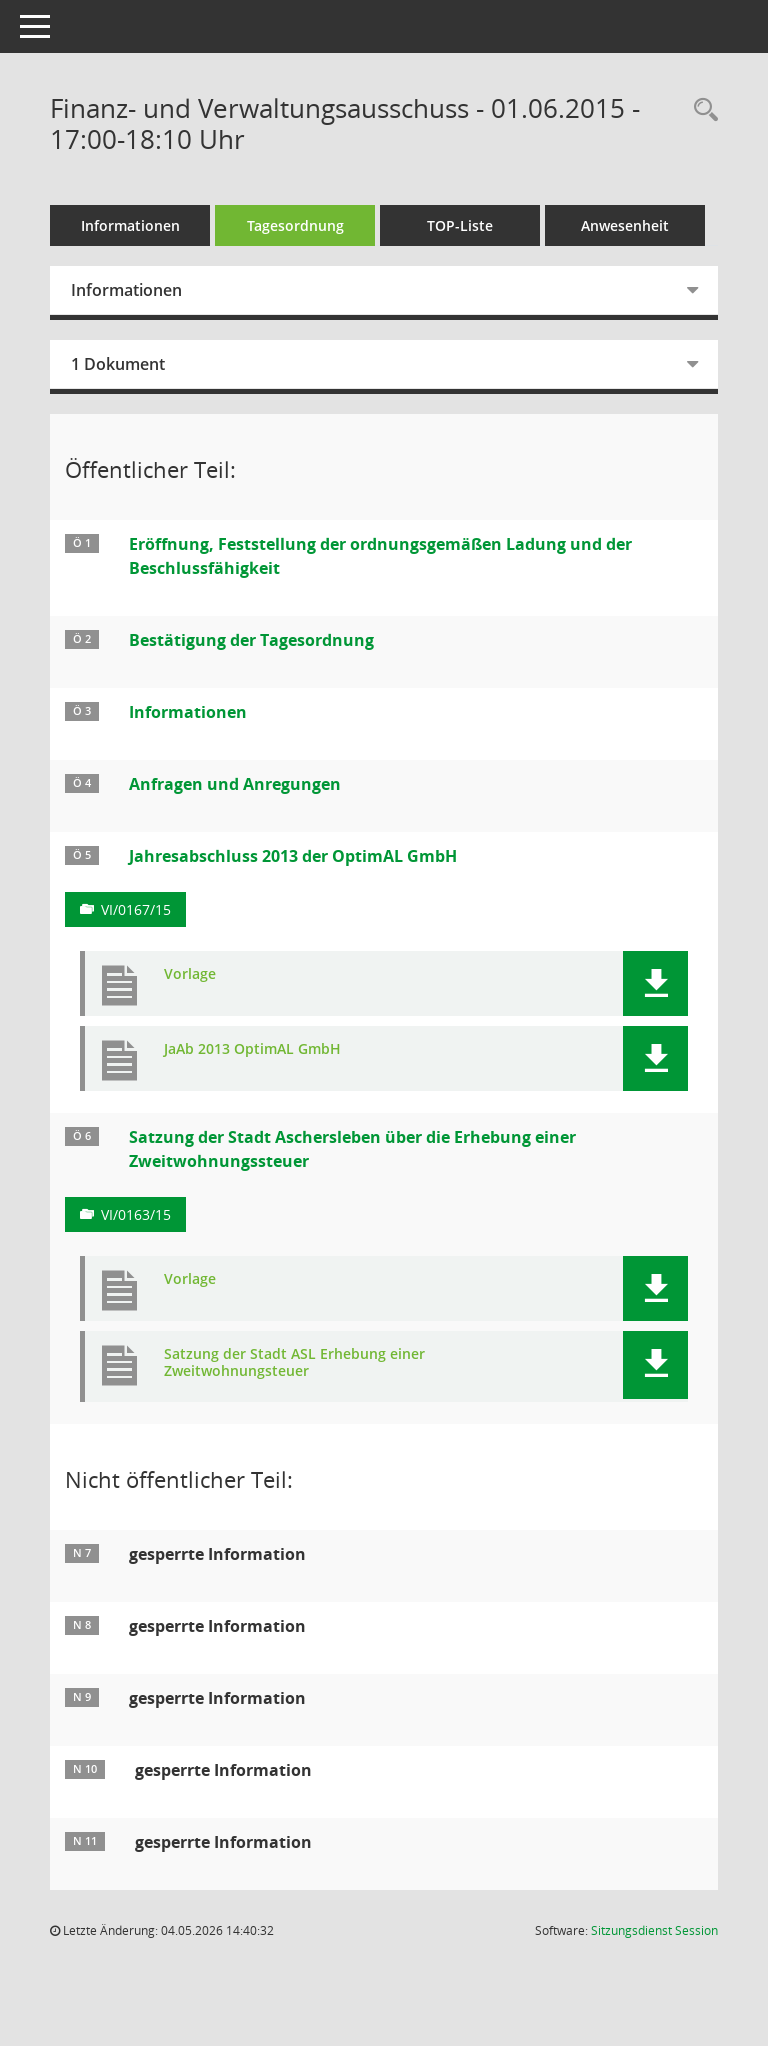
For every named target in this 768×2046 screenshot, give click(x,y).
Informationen (130, 225)
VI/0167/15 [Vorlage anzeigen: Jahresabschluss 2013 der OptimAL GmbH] (136, 909)
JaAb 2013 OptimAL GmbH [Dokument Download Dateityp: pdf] (252, 1049)
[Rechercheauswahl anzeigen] (701, 110)
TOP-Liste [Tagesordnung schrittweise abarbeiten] (460, 225)
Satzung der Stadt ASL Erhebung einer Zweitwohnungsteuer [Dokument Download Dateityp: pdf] (294, 1363)
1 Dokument (118, 364)
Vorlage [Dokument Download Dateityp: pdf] (190, 974)
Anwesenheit (625, 225)
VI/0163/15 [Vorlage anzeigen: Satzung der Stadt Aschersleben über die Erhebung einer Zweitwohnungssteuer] (136, 1214)
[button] (655, 983)
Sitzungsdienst (654, 1930)
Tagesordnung (295, 225)
